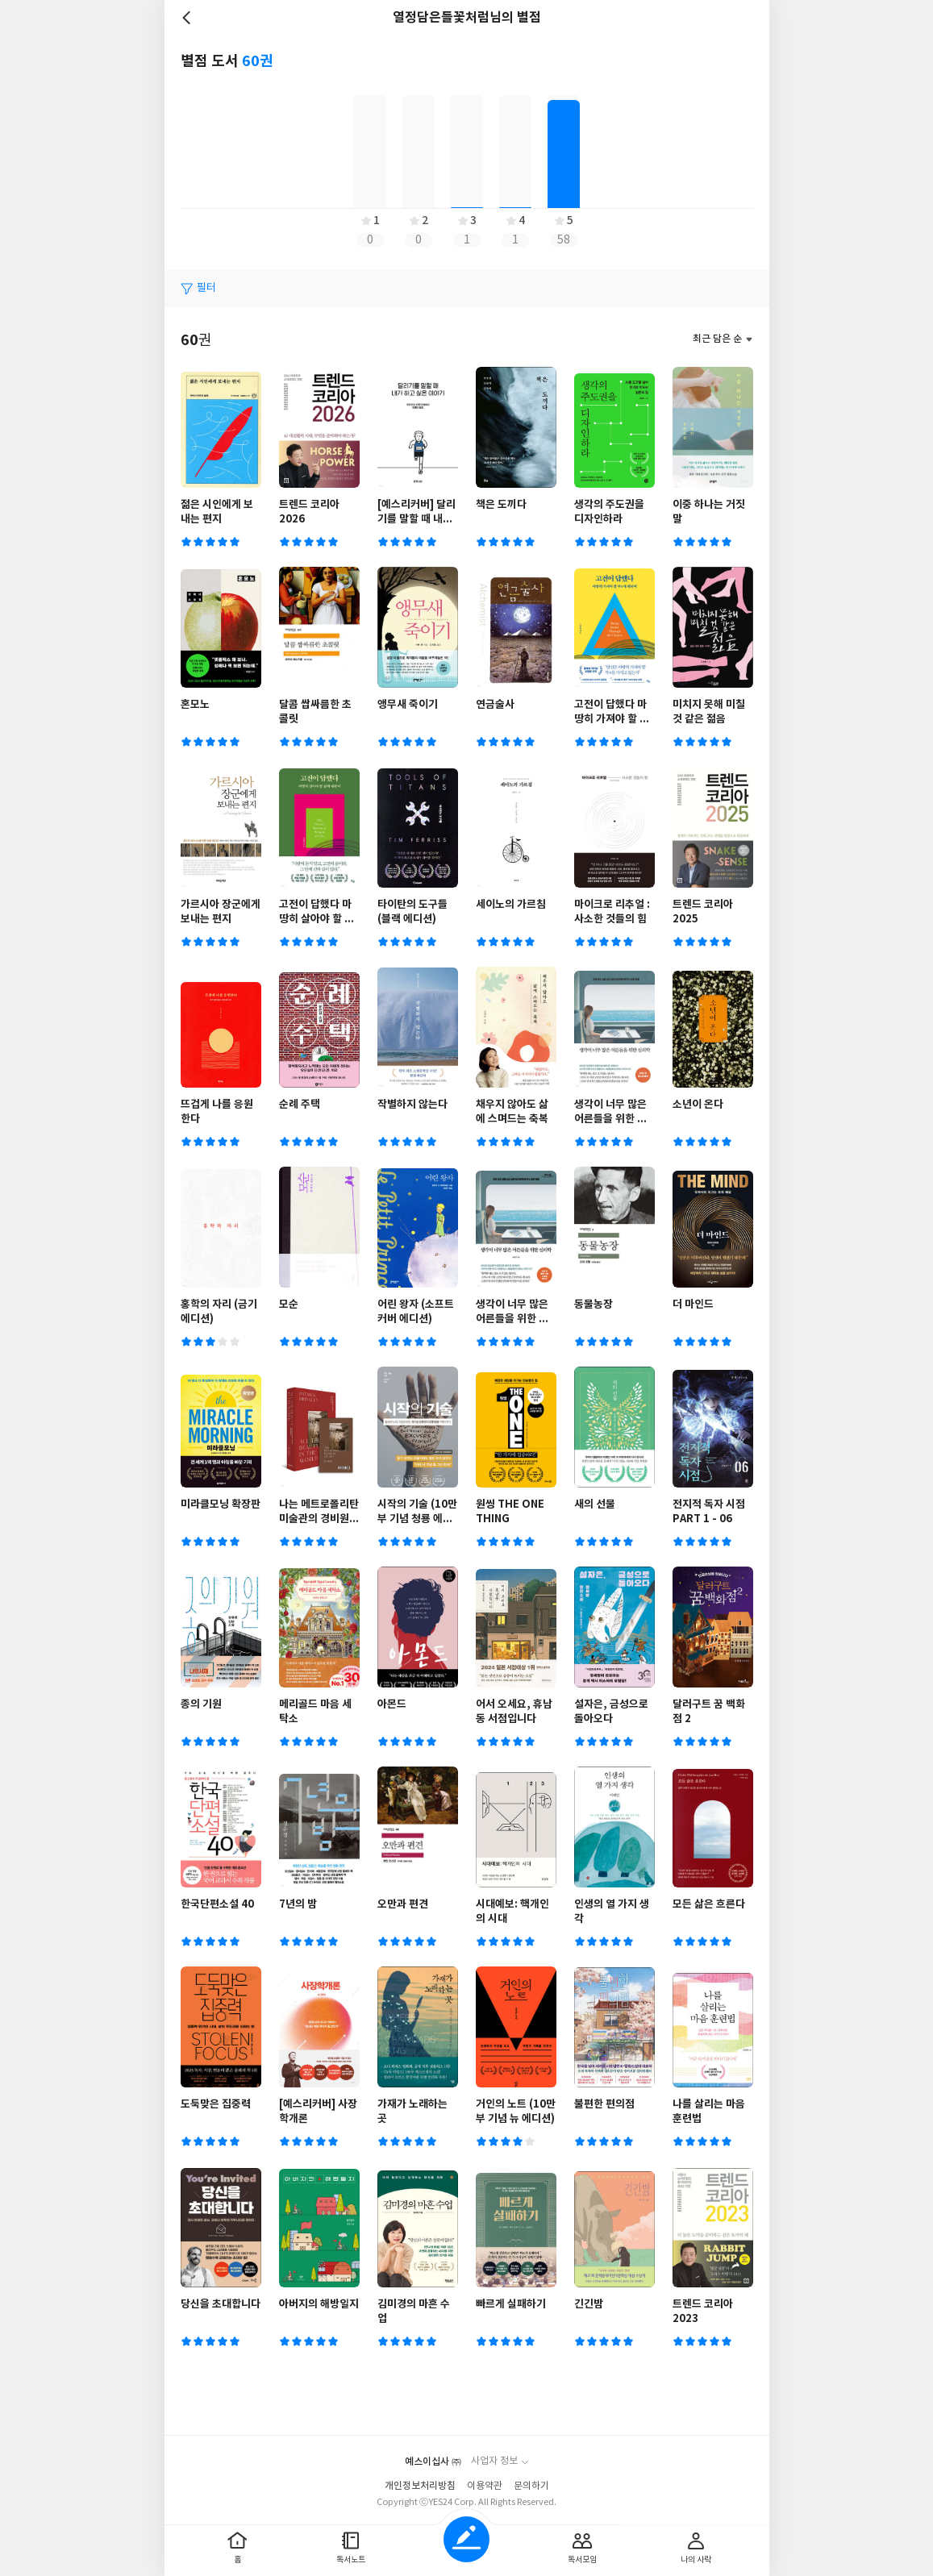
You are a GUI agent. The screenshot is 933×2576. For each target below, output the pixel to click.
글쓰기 (466, 2539)
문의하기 (531, 2486)
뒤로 (189, 18)
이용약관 (484, 2486)
